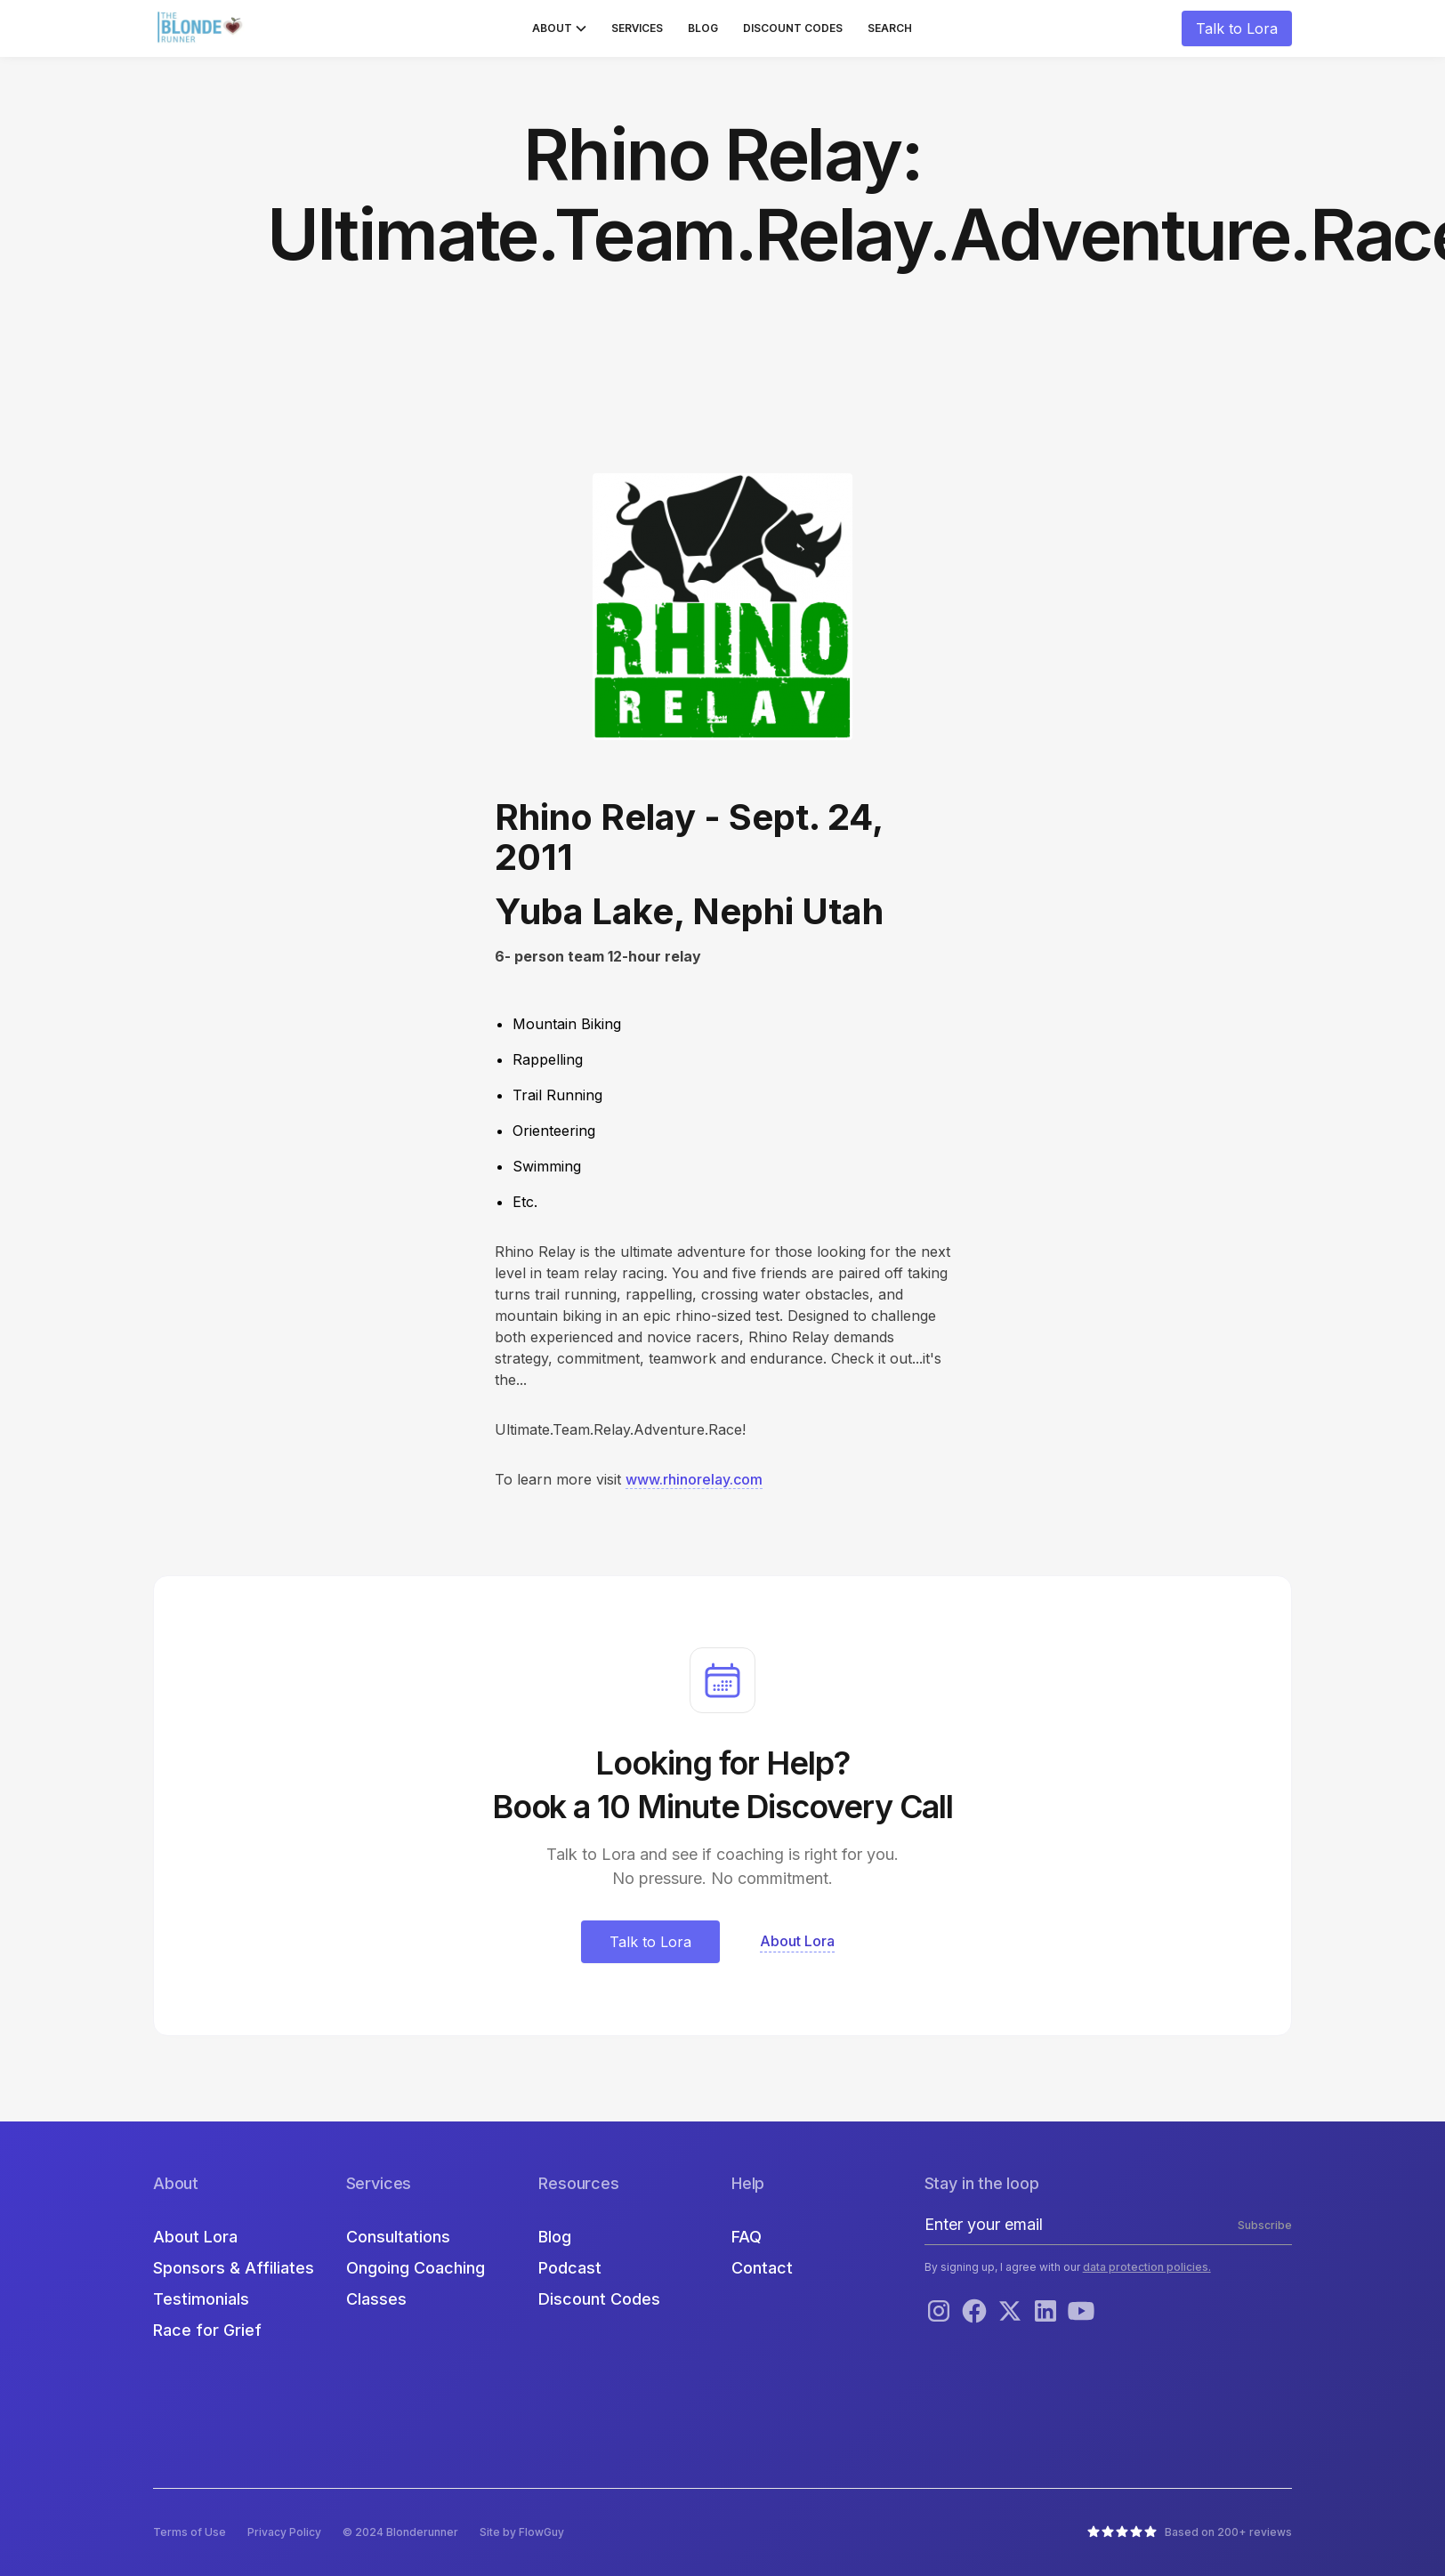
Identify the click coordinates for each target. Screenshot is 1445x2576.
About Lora (195, 2236)
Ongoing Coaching (415, 2267)
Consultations (398, 2236)
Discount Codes (793, 28)
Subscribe (1265, 2225)
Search (890, 28)
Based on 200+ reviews (1228, 2532)
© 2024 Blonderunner (400, 2532)
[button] (559, 28)
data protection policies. (1147, 2267)
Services (637, 28)
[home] (202, 28)
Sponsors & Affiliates (233, 2267)
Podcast (569, 2267)
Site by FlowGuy (522, 2532)
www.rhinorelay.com (694, 1479)
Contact (762, 2267)
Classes (376, 2299)
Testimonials (201, 2299)
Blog (703, 28)
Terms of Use (189, 2532)
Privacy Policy (284, 2532)
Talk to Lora (1237, 28)
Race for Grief (207, 2330)
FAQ (746, 2236)
